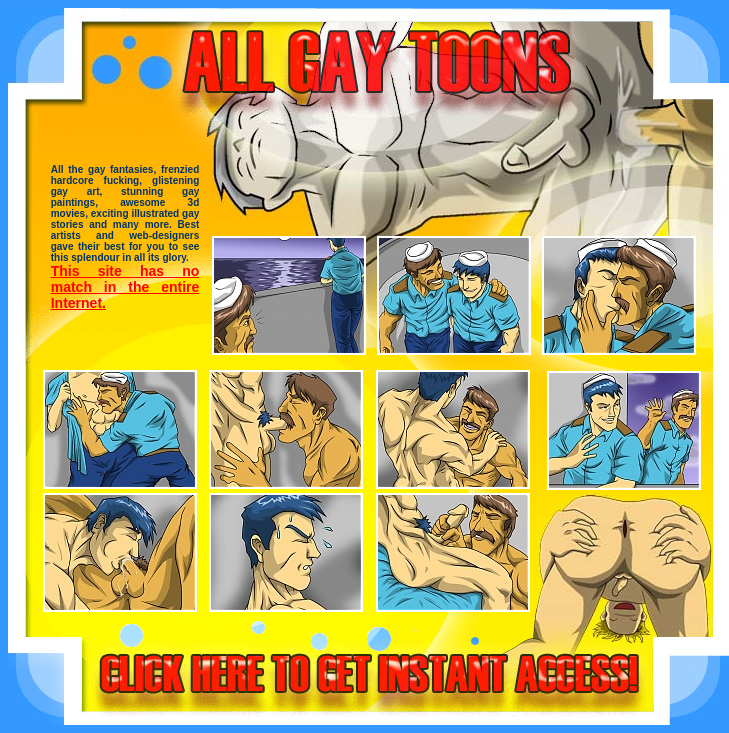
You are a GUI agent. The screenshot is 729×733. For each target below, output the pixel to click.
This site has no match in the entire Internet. (125, 287)
